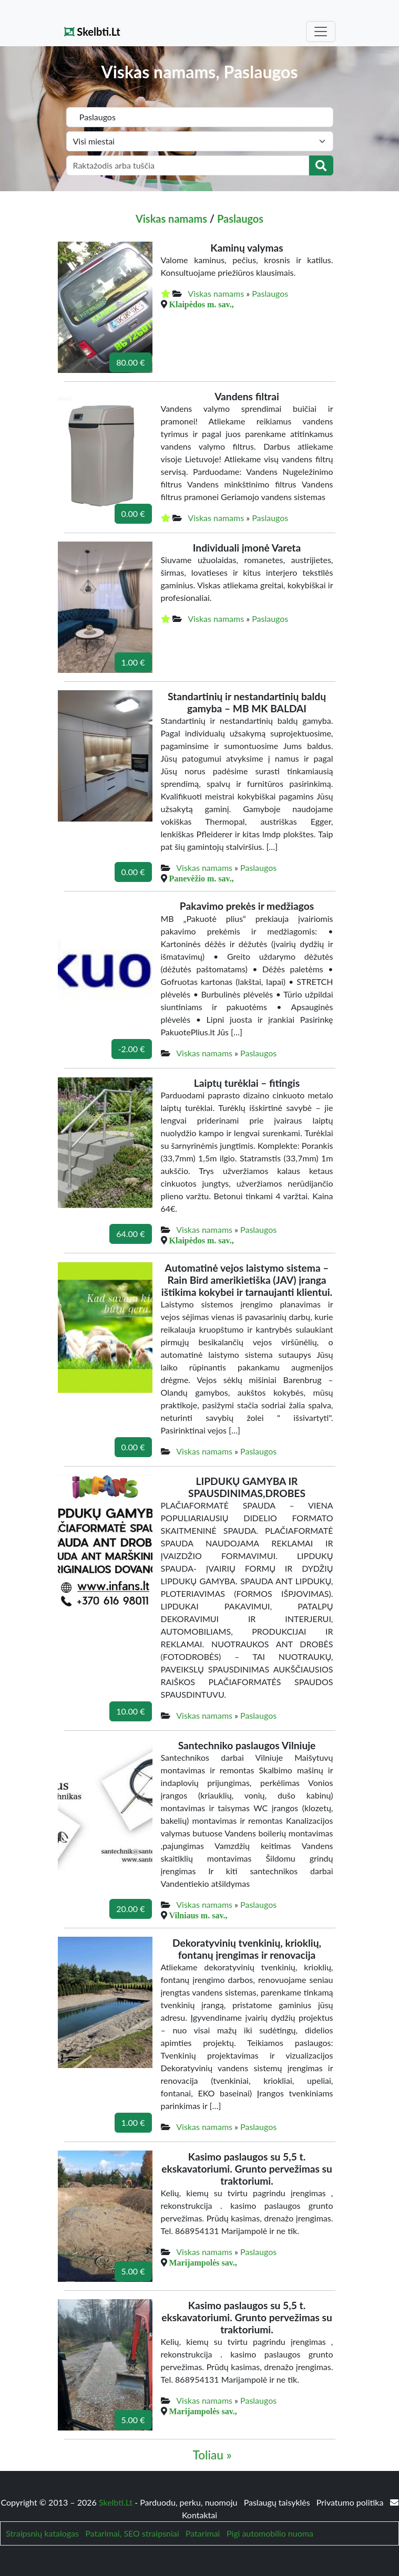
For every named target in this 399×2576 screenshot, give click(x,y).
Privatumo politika (351, 2502)
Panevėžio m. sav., (201, 878)
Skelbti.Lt (92, 31)
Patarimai (203, 2533)
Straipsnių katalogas (42, 2533)
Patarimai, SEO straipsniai (132, 2533)
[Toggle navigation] (320, 31)
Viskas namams (171, 218)
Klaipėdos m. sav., (201, 304)
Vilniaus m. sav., (198, 1915)
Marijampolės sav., (203, 2262)
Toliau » (211, 2455)
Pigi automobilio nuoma (270, 2533)
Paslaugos (240, 218)
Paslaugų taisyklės (278, 2502)
